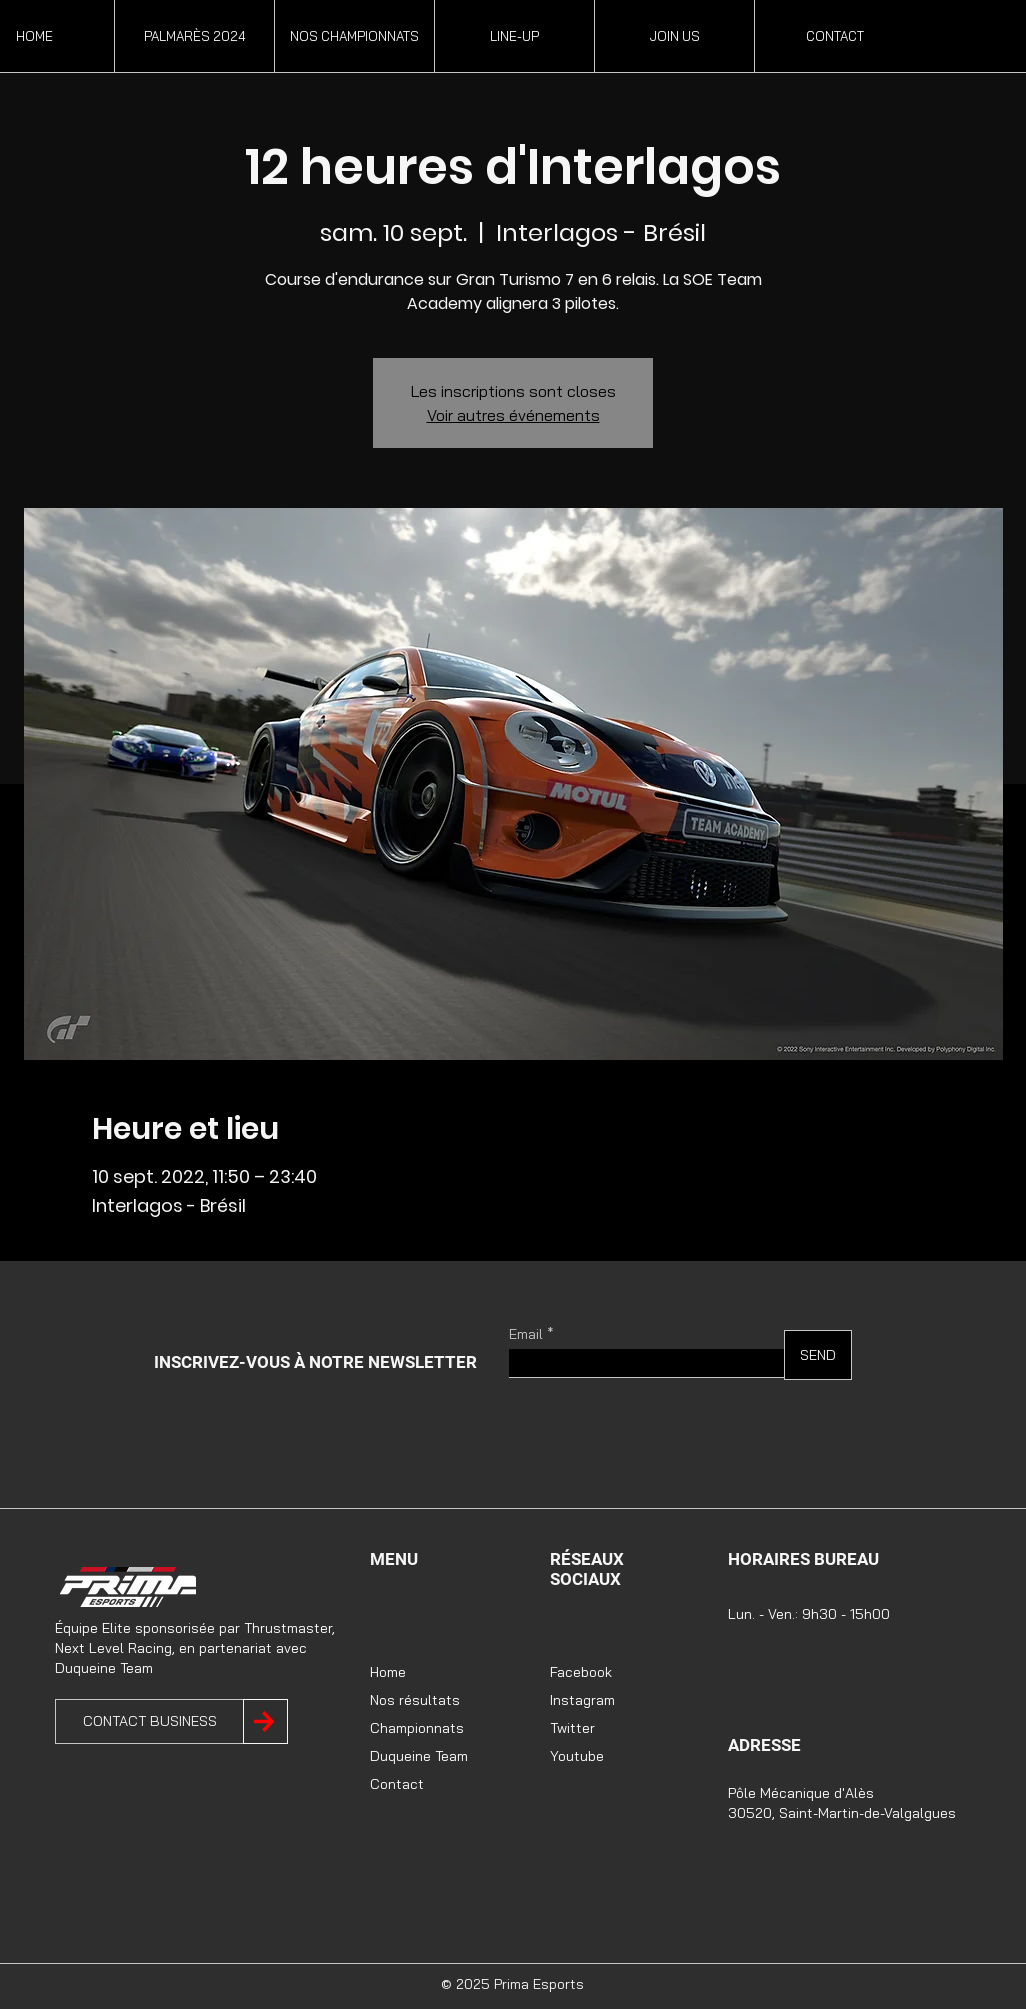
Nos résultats (415, 1700)
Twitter (572, 1728)
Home (388, 1672)
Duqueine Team (419, 1756)
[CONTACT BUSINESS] (149, 1721)
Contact (397, 1784)
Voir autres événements (513, 415)
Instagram (582, 1700)
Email (526, 1334)
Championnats (417, 1728)
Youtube (577, 1756)
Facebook (581, 1672)
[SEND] (818, 1355)
